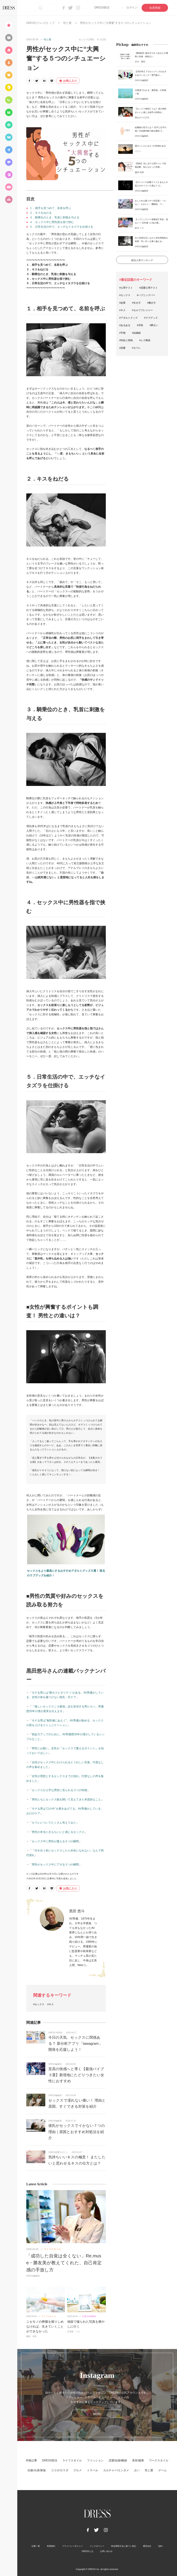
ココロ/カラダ (59, 2470)
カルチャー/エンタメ (116, 2470)
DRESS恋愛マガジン (58, 2152)
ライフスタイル (52, 2249)
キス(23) (101, 39)
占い (137, 2470)
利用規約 (51, 2546)
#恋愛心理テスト (148, 287)
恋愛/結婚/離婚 (89, 2316)
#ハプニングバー (146, 295)
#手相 (122, 332)
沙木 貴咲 (140, 62)
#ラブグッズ (151, 317)
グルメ (77, 2470)
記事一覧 (36, 2546)
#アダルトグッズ (128, 317)
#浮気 (140, 325)
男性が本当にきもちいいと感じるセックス (58, 1832)
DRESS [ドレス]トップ (40, 22)
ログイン (131, 7)
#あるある (124, 325)
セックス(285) (86, 39)
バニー (138, 151)
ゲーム (162, 2470)
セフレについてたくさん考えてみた (54, 1822)
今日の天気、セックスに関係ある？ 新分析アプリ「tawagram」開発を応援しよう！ (75, 2043)
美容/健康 (138, 2460)
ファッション (95, 2460)
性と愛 (67, 22)
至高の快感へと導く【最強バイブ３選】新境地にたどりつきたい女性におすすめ (76, 2075)
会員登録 (154, 7)
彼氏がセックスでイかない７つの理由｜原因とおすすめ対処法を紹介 (76, 2132)
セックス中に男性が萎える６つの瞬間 (55, 1841)
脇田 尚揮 (139, 172)
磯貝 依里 (31, 2336)
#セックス (38, 2004)
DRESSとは (87, 2551)
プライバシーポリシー (72, 2546)
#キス (50, 2004)
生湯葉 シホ (73, 2331)
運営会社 (147, 2546)
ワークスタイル (158, 2460)
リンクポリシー (97, 2546)
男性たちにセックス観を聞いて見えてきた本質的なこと (66, 1799)
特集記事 (31, 2460)
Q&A (160, 2546)
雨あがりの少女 (142, 117)
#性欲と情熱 (126, 340)
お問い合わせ (106, 2551)
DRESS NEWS (55, 2032)
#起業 (122, 302)
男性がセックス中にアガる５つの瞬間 (55, 1864)
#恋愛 (122, 347)
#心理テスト (126, 287)
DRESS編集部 (55, 2064)
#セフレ (136, 347)
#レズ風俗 (144, 340)
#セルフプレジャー (142, 310)
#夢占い (154, 325)
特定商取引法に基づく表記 (123, 2546)
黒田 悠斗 (77, 1911)
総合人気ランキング (142, 260)
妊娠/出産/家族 (37, 2470)
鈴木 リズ (139, 228)
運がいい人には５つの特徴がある (150, 146)
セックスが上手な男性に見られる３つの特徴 (59, 1790)
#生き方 (136, 302)
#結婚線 (136, 332)
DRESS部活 (101, 7)
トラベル (92, 2470)
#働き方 (151, 302)
